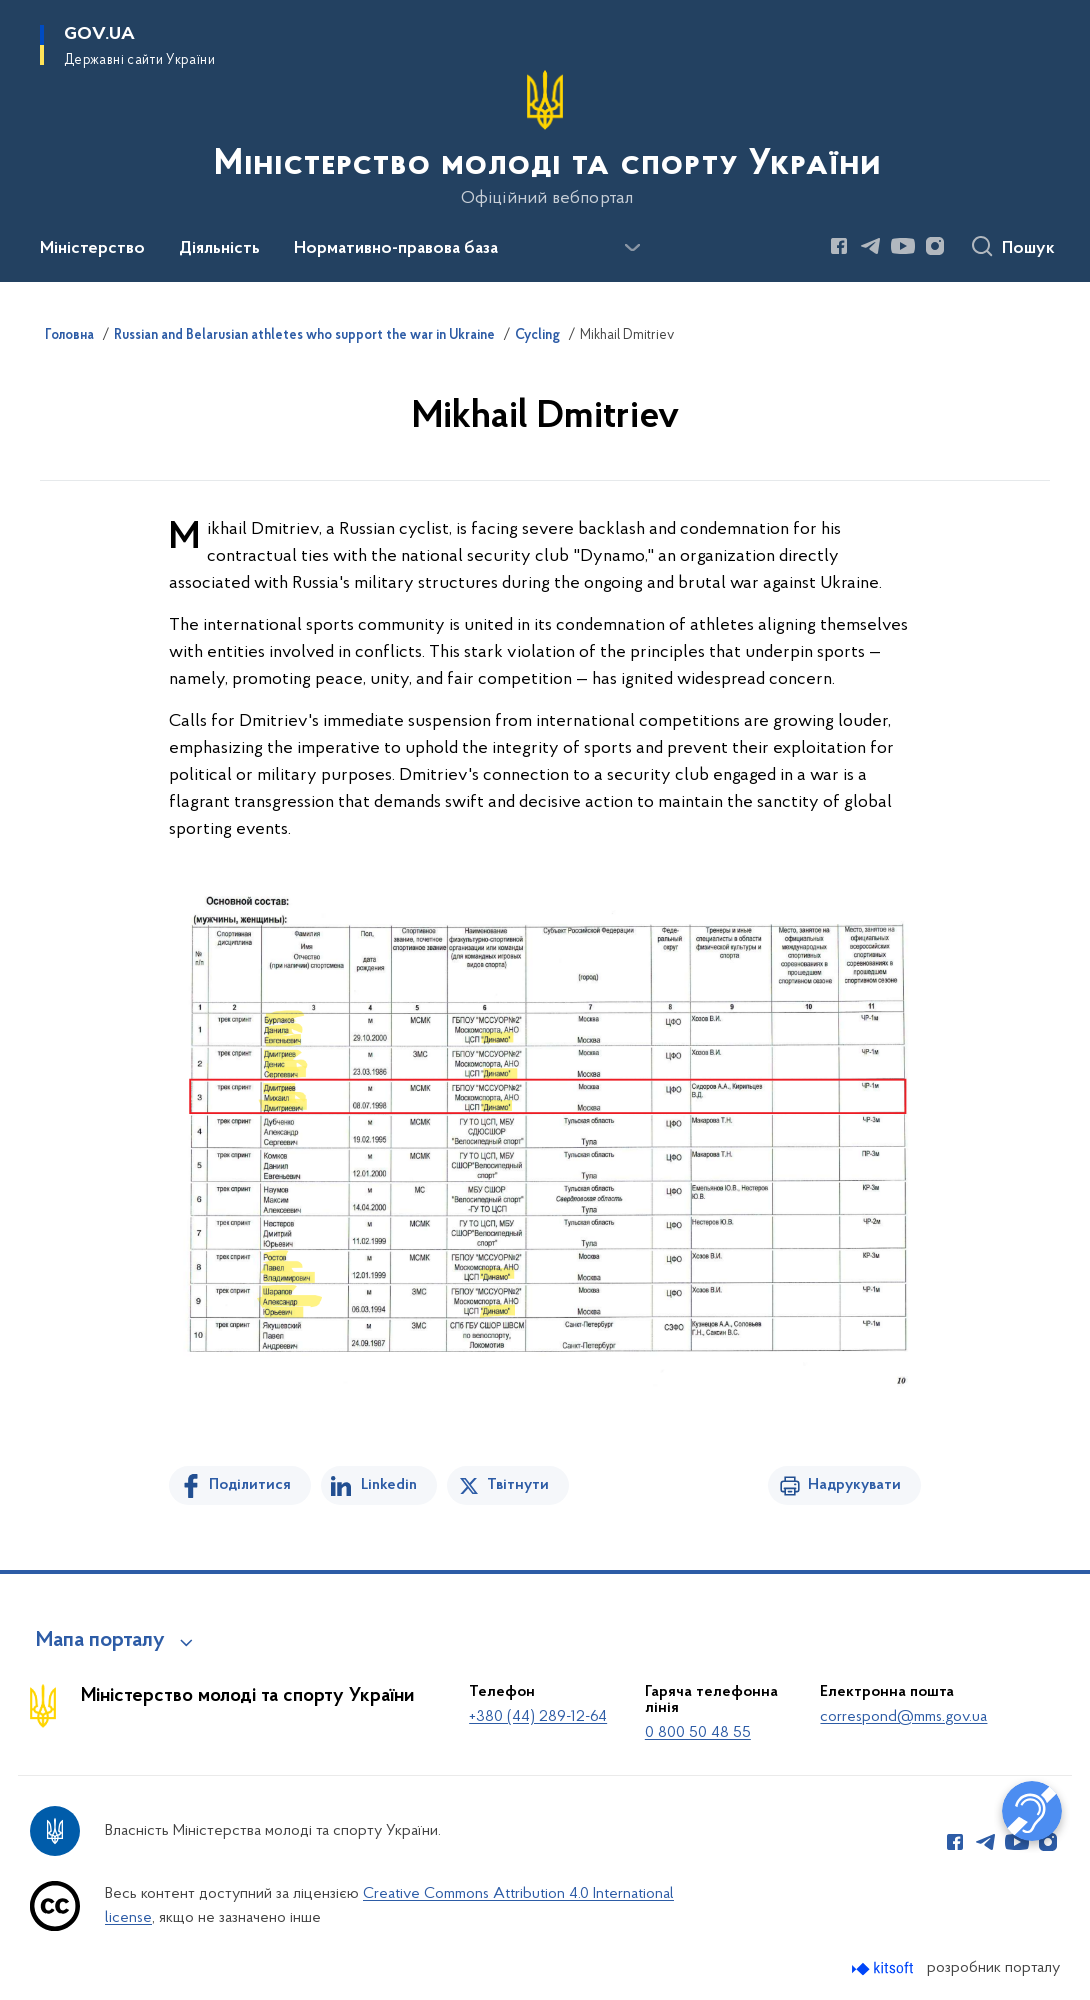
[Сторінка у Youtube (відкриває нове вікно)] (903, 246)
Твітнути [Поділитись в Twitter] (518, 1485)
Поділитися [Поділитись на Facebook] (250, 1485)
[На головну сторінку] (545, 139)
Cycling (537, 336)
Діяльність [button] (219, 249)
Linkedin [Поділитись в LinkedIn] (389, 1485)
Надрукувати (854, 1485)
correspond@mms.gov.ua (903, 1717)
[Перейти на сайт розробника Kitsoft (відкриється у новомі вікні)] (884, 1968)
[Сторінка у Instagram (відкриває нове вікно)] (935, 246)
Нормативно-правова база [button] (396, 249)
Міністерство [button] (92, 249)
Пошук (1028, 249)
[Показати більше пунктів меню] (632, 248)
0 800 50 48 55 (698, 1733)
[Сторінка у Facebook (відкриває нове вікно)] (839, 246)
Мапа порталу (100, 1641)
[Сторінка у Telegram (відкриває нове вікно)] (871, 246)
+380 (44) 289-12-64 (538, 1717)
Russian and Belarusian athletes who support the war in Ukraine (304, 336)
